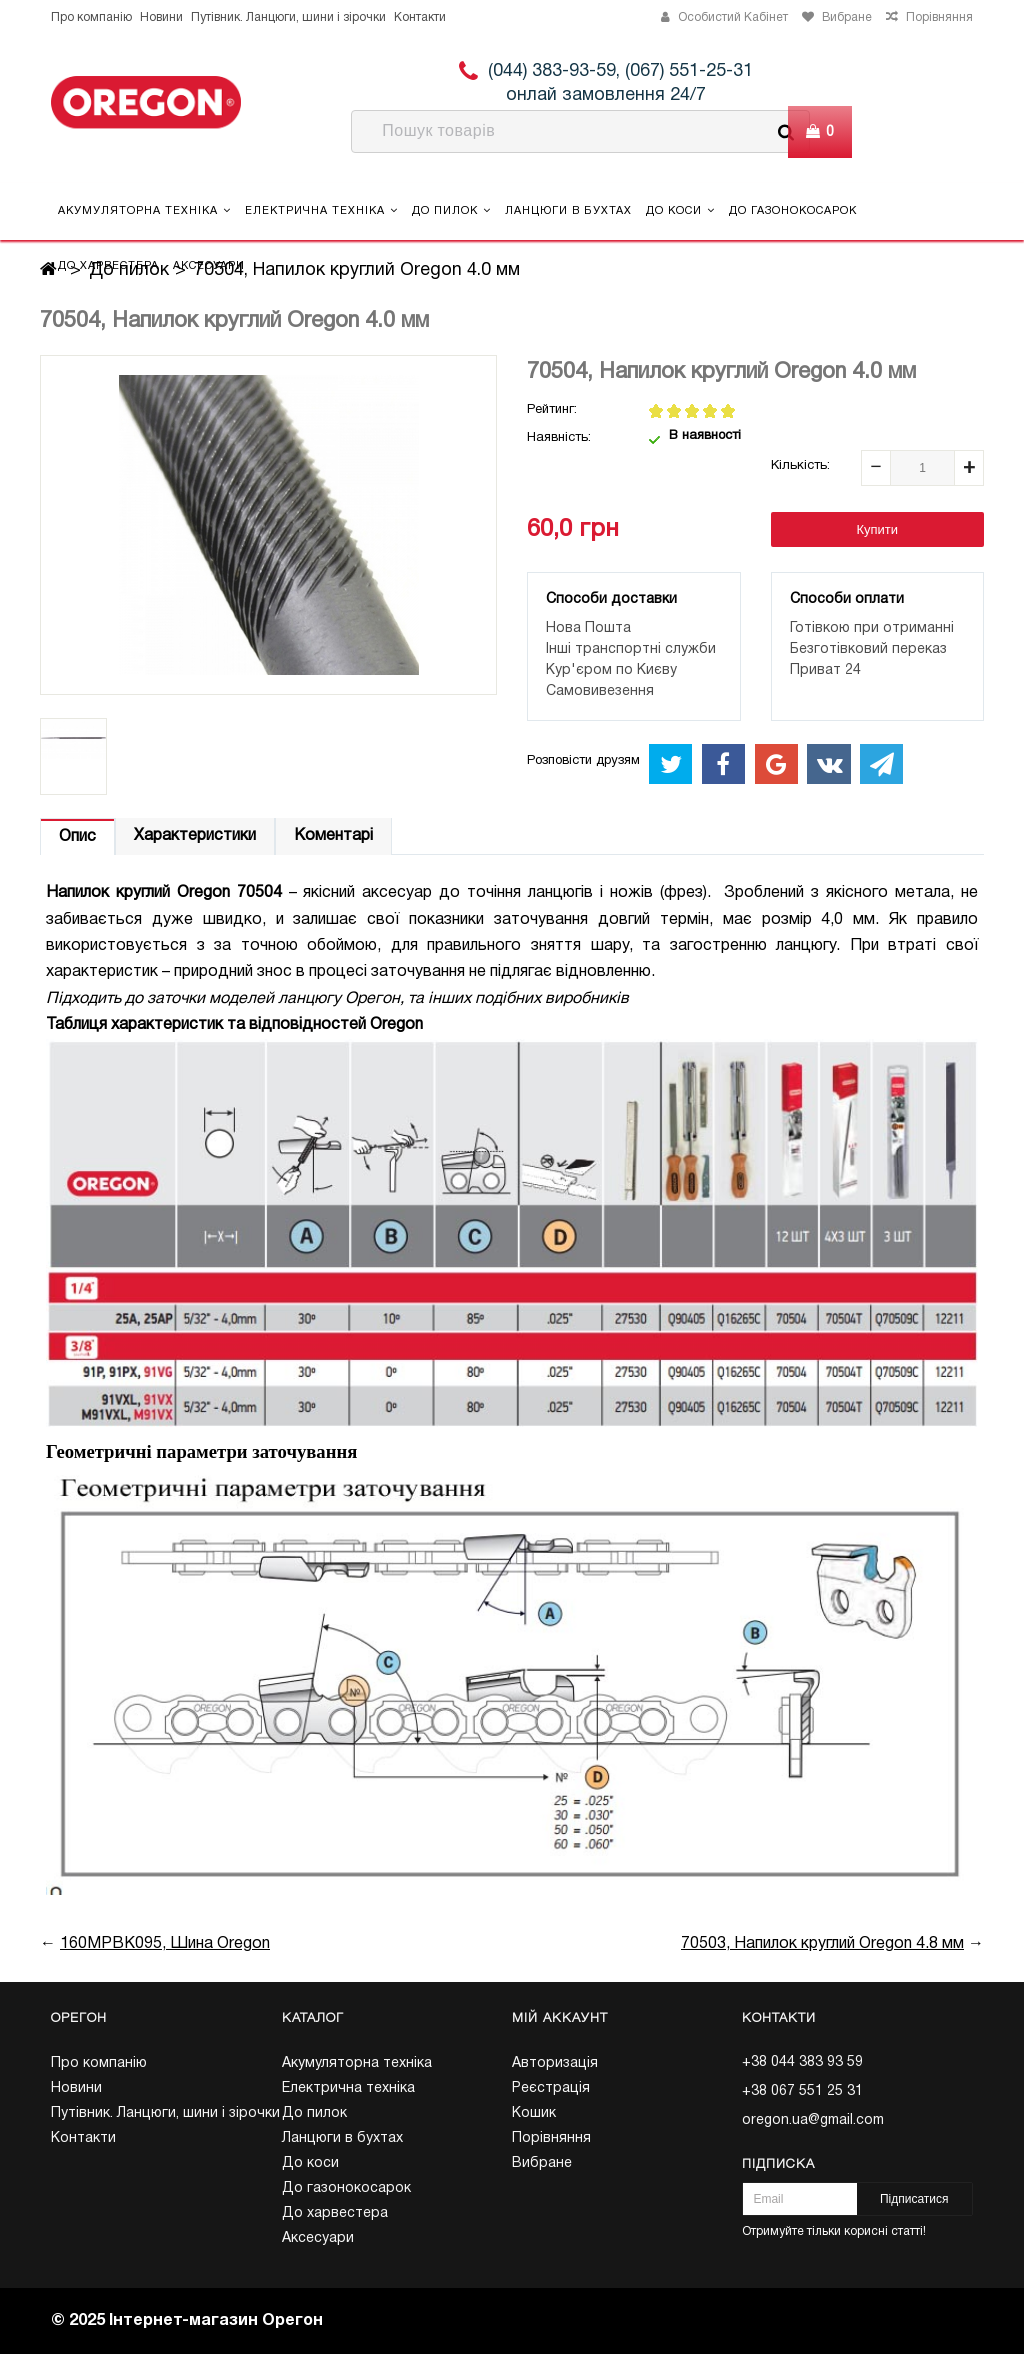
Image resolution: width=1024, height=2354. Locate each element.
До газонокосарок (793, 211)
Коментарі (333, 836)
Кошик (534, 2113)
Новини (161, 17)
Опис (77, 837)
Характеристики (195, 836)
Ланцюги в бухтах (568, 211)
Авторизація (555, 2063)
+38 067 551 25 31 (802, 2091)
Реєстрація (551, 2088)
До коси (680, 210)
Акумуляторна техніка (144, 210)
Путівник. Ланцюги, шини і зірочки (288, 17)
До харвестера (108, 266)
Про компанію (91, 17)
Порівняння (551, 2138)
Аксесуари (209, 266)
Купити (877, 529)
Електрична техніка (321, 210)
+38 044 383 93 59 (802, 2062)
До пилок (451, 210)
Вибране (542, 2163)
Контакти (420, 17)
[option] (73, 756)
